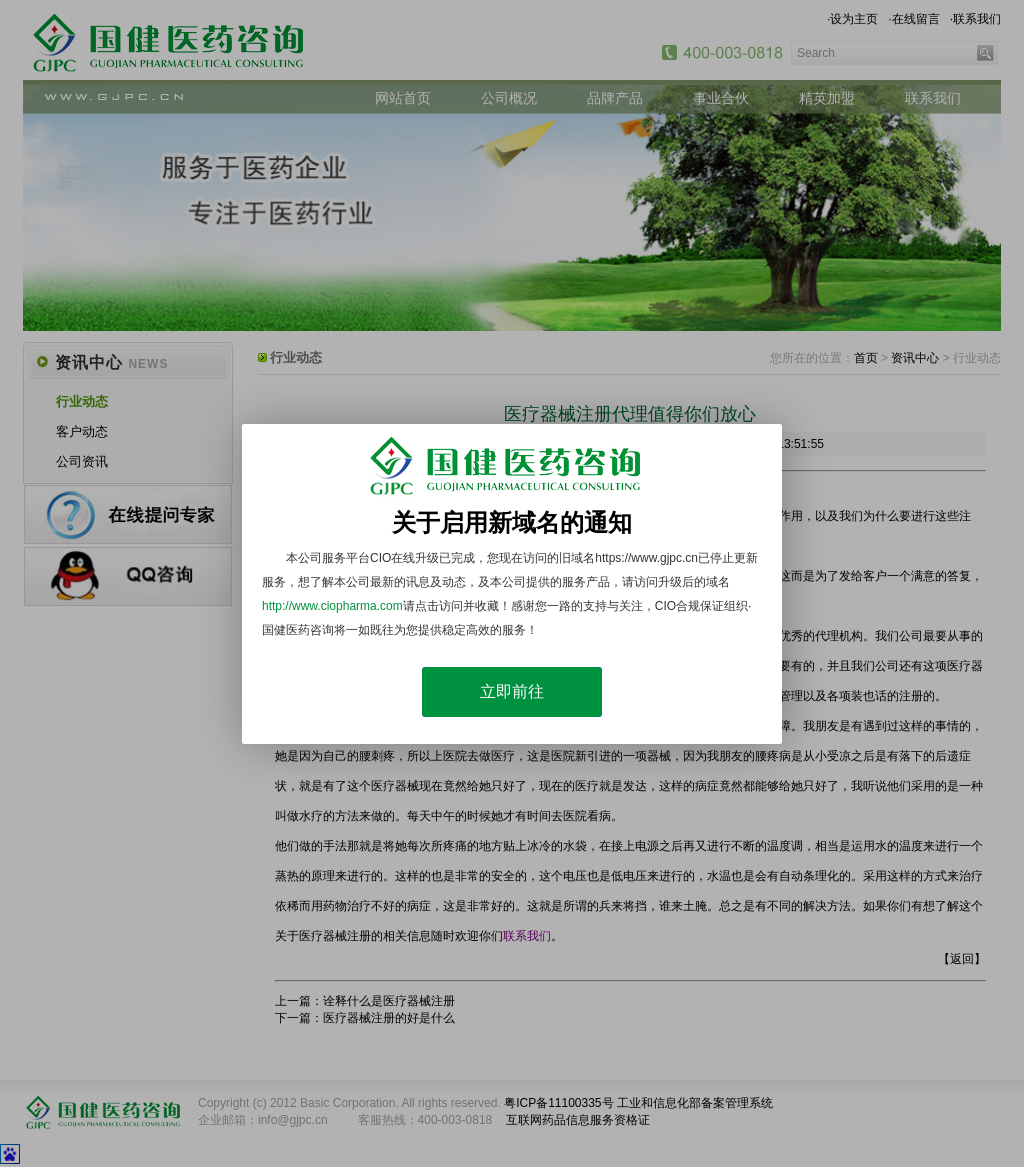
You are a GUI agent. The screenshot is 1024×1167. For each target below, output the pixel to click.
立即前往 (512, 691)
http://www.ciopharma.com (332, 606)
